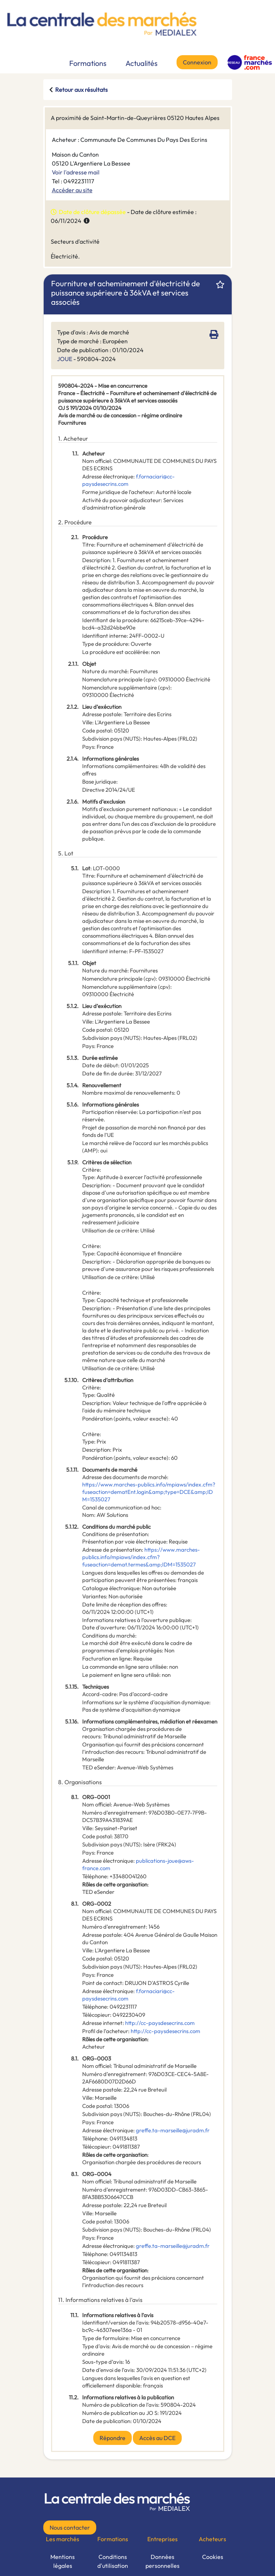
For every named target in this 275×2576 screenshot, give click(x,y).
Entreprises (162, 2539)
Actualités (141, 63)
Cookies (212, 2556)
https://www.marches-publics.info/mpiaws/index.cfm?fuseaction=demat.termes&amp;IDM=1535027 (141, 1557)
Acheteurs (212, 2539)
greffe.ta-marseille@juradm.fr (172, 2130)
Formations (88, 63)
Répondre (112, 2438)
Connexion (197, 62)
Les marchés (62, 2539)
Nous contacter (70, 2527)
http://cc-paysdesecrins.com (160, 2022)
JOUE (64, 359)
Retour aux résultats (81, 89)
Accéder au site (72, 190)
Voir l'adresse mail (76, 172)
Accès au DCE (157, 2438)
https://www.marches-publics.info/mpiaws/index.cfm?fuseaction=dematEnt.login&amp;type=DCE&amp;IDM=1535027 (148, 1492)
